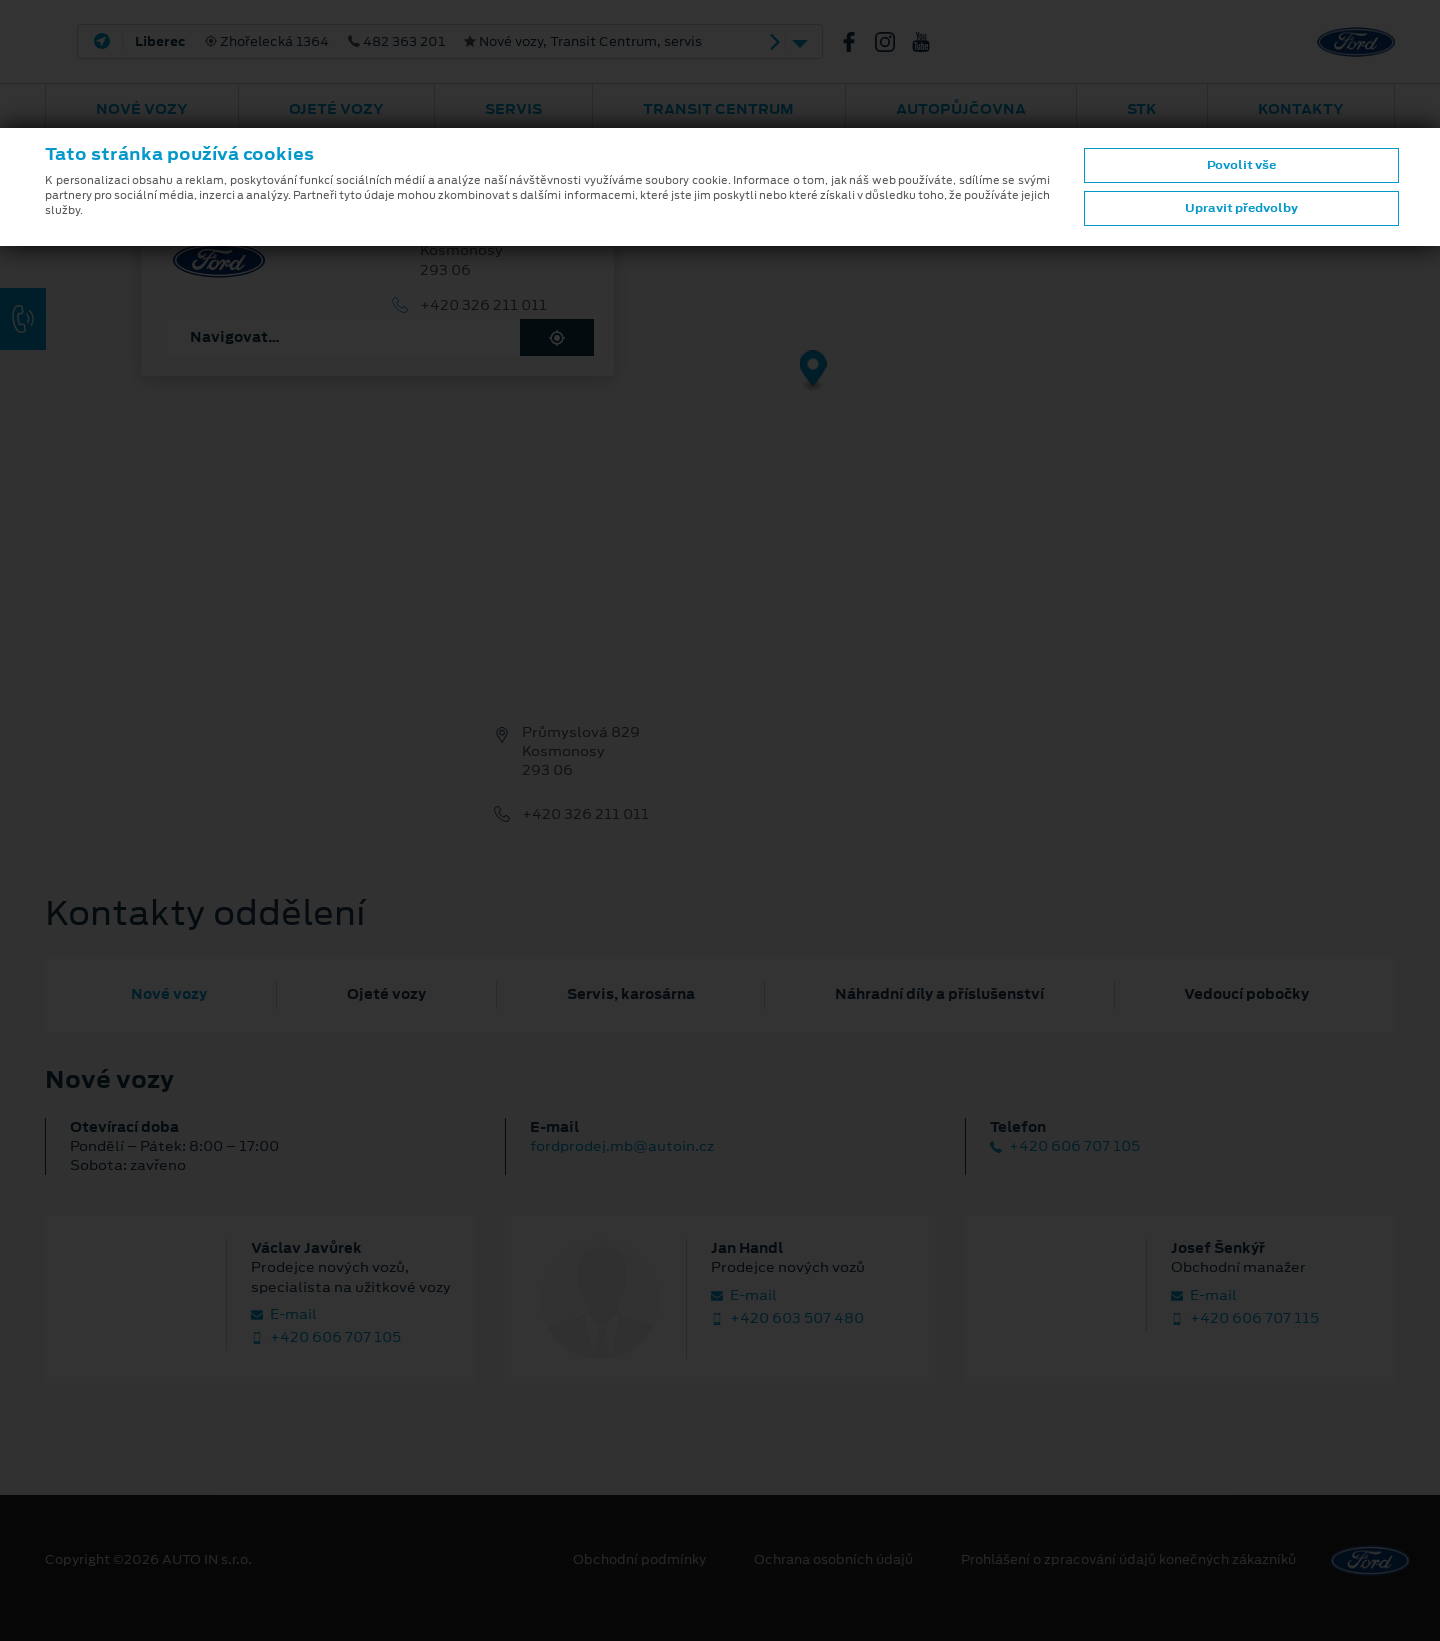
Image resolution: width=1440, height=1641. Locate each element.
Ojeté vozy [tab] (386, 994)
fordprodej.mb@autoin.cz (622, 1146)
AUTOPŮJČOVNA (961, 109)
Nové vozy (142, 109)
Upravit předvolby (1241, 208)
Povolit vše (1241, 165)
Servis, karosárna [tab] (631, 994)
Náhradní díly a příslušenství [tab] (939, 994)
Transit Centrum (718, 109)
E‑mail (284, 1314)
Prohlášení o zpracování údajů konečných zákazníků (1128, 1560)
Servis (513, 109)
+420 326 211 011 (483, 305)
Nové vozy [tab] (169, 994)
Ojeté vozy (336, 109)
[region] (720, 385)
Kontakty (1301, 109)
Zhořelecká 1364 (418, 42)
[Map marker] (813, 371)
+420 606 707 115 (1245, 1318)
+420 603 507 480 (787, 1318)
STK (1142, 109)
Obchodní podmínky (639, 1560)
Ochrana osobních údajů (833, 1560)
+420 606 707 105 (1065, 1146)
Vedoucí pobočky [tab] (1246, 994)
